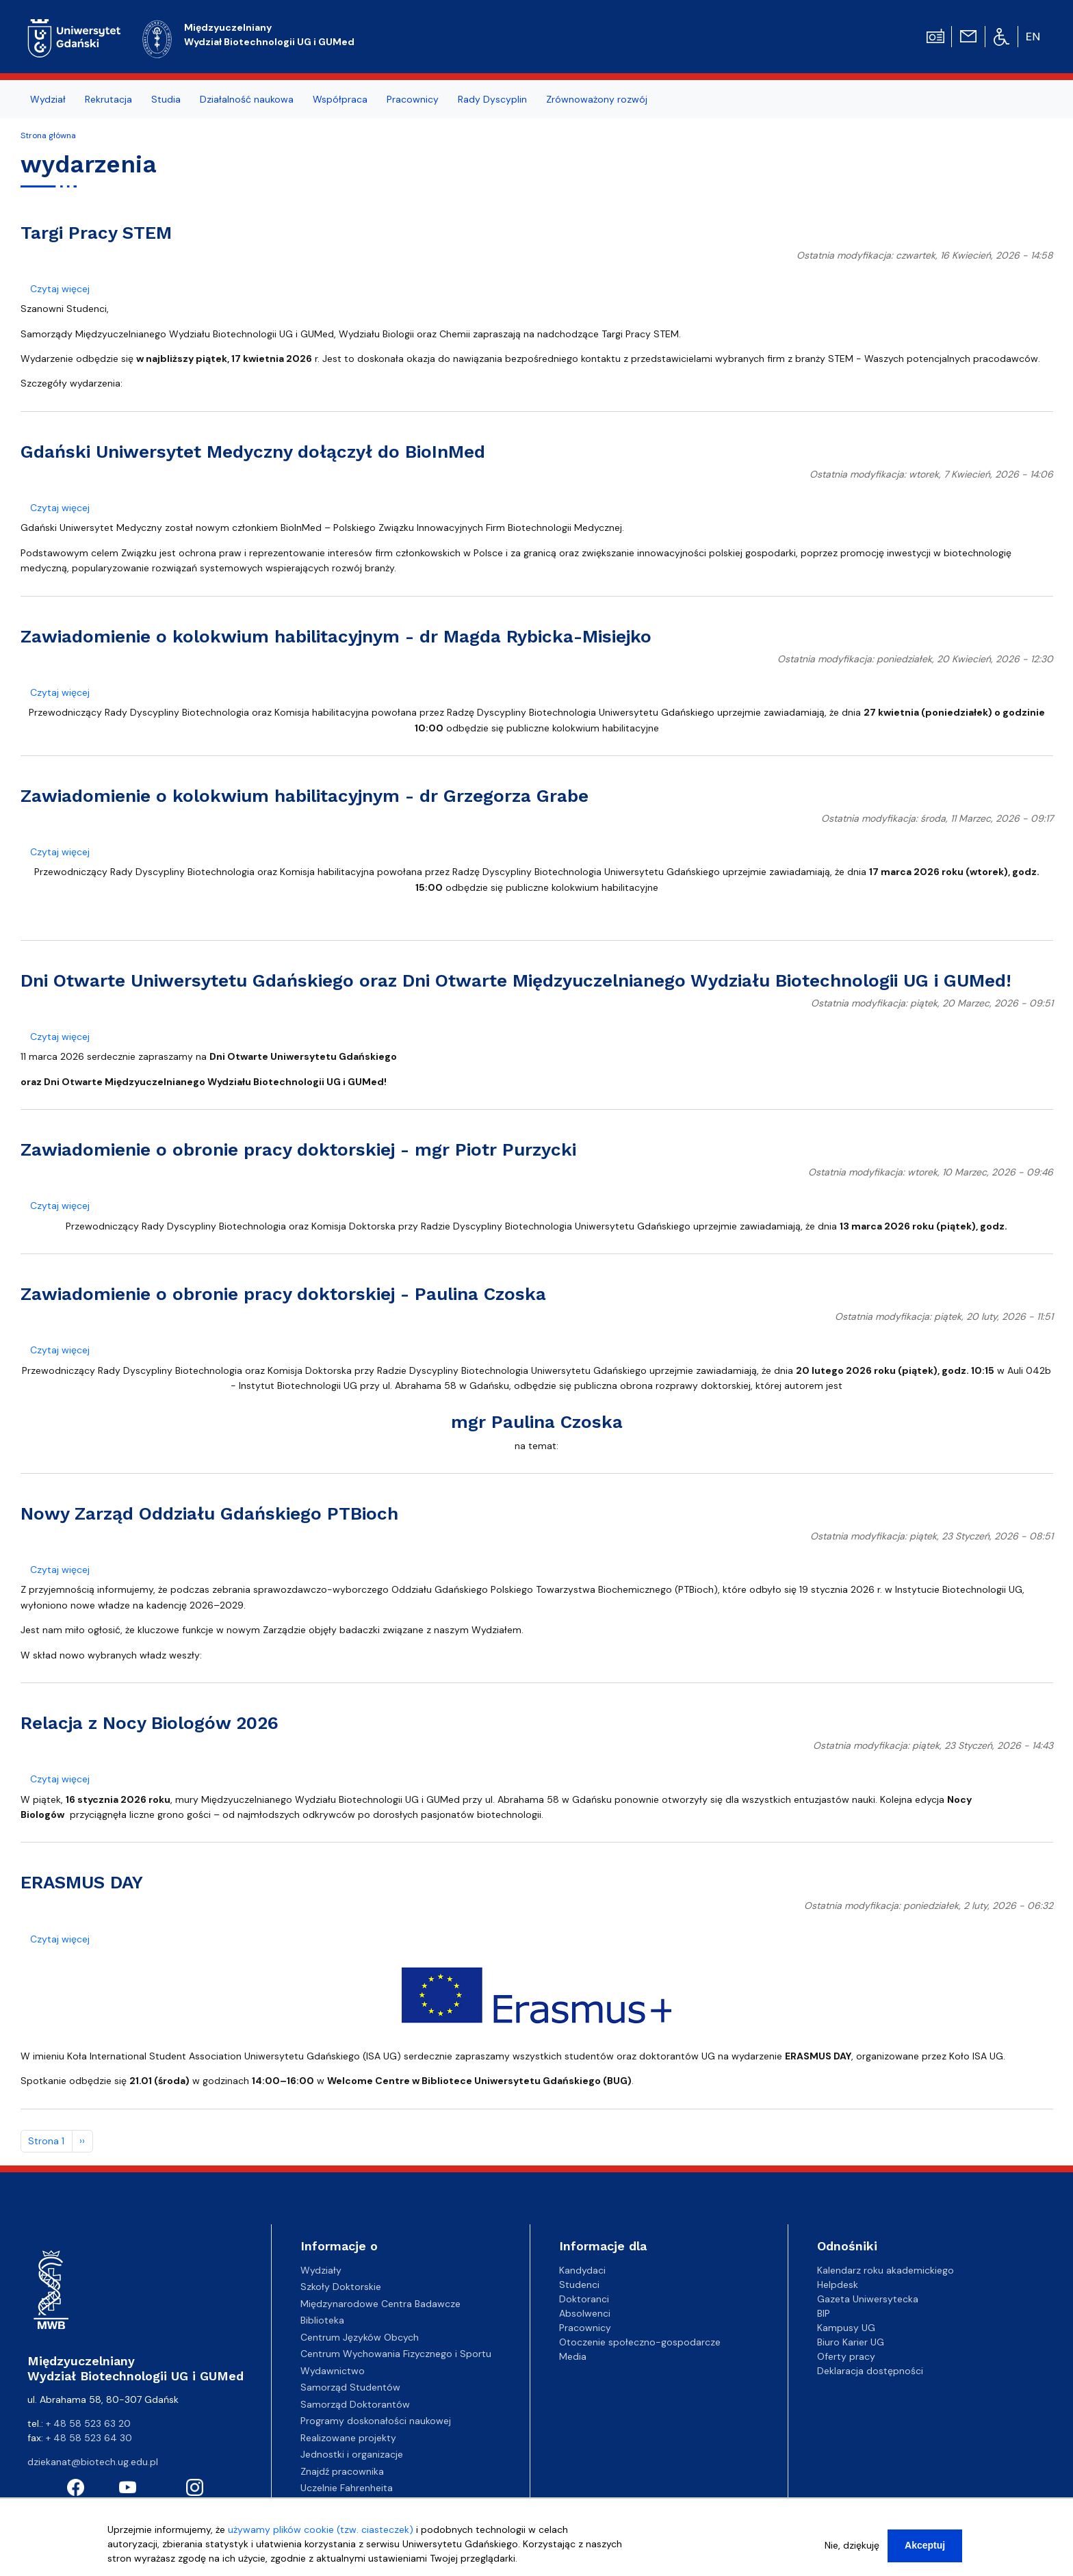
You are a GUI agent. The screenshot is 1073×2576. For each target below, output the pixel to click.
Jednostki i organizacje (351, 2454)
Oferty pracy (846, 2356)
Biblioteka (322, 2320)
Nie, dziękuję (852, 2546)
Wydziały (320, 2270)
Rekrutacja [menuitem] (108, 99)
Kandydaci (582, 2270)
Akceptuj (925, 2545)
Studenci (579, 2284)
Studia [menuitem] (166, 99)
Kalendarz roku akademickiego (885, 2270)
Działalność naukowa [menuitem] (247, 99)
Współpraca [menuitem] (340, 99)
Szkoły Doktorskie (340, 2286)
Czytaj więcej (60, 289)
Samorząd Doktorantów (355, 2404)
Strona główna (48, 135)
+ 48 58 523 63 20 (88, 2423)
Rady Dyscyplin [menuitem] (492, 99)
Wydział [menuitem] (48, 99)
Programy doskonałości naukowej (375, 2421)
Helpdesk (837, 2284)
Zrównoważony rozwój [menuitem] (596, 99)
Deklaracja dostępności (870, 2371)
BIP (823, 2313)
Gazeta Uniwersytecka (867, 2299)
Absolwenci (584, 2313)
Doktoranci (584, 2299)
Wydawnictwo (332, 2371)
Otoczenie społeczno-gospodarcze (640, 2342)
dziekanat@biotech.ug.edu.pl (92, 2462)
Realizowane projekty (348, 2438)
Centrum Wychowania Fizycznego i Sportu (395, 2353)
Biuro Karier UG (850, 2342)
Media (572, 2356)
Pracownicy (585, 2327)
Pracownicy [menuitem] (413, 99)
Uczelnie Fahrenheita (346, 2488)
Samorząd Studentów (350, 2387)
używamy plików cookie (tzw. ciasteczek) (320, 2530)
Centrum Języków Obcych (359, 2337)
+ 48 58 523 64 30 (89, 2438)
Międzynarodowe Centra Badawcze (380, 2304)
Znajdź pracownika (342, 2471)
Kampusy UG (846, 2327)
